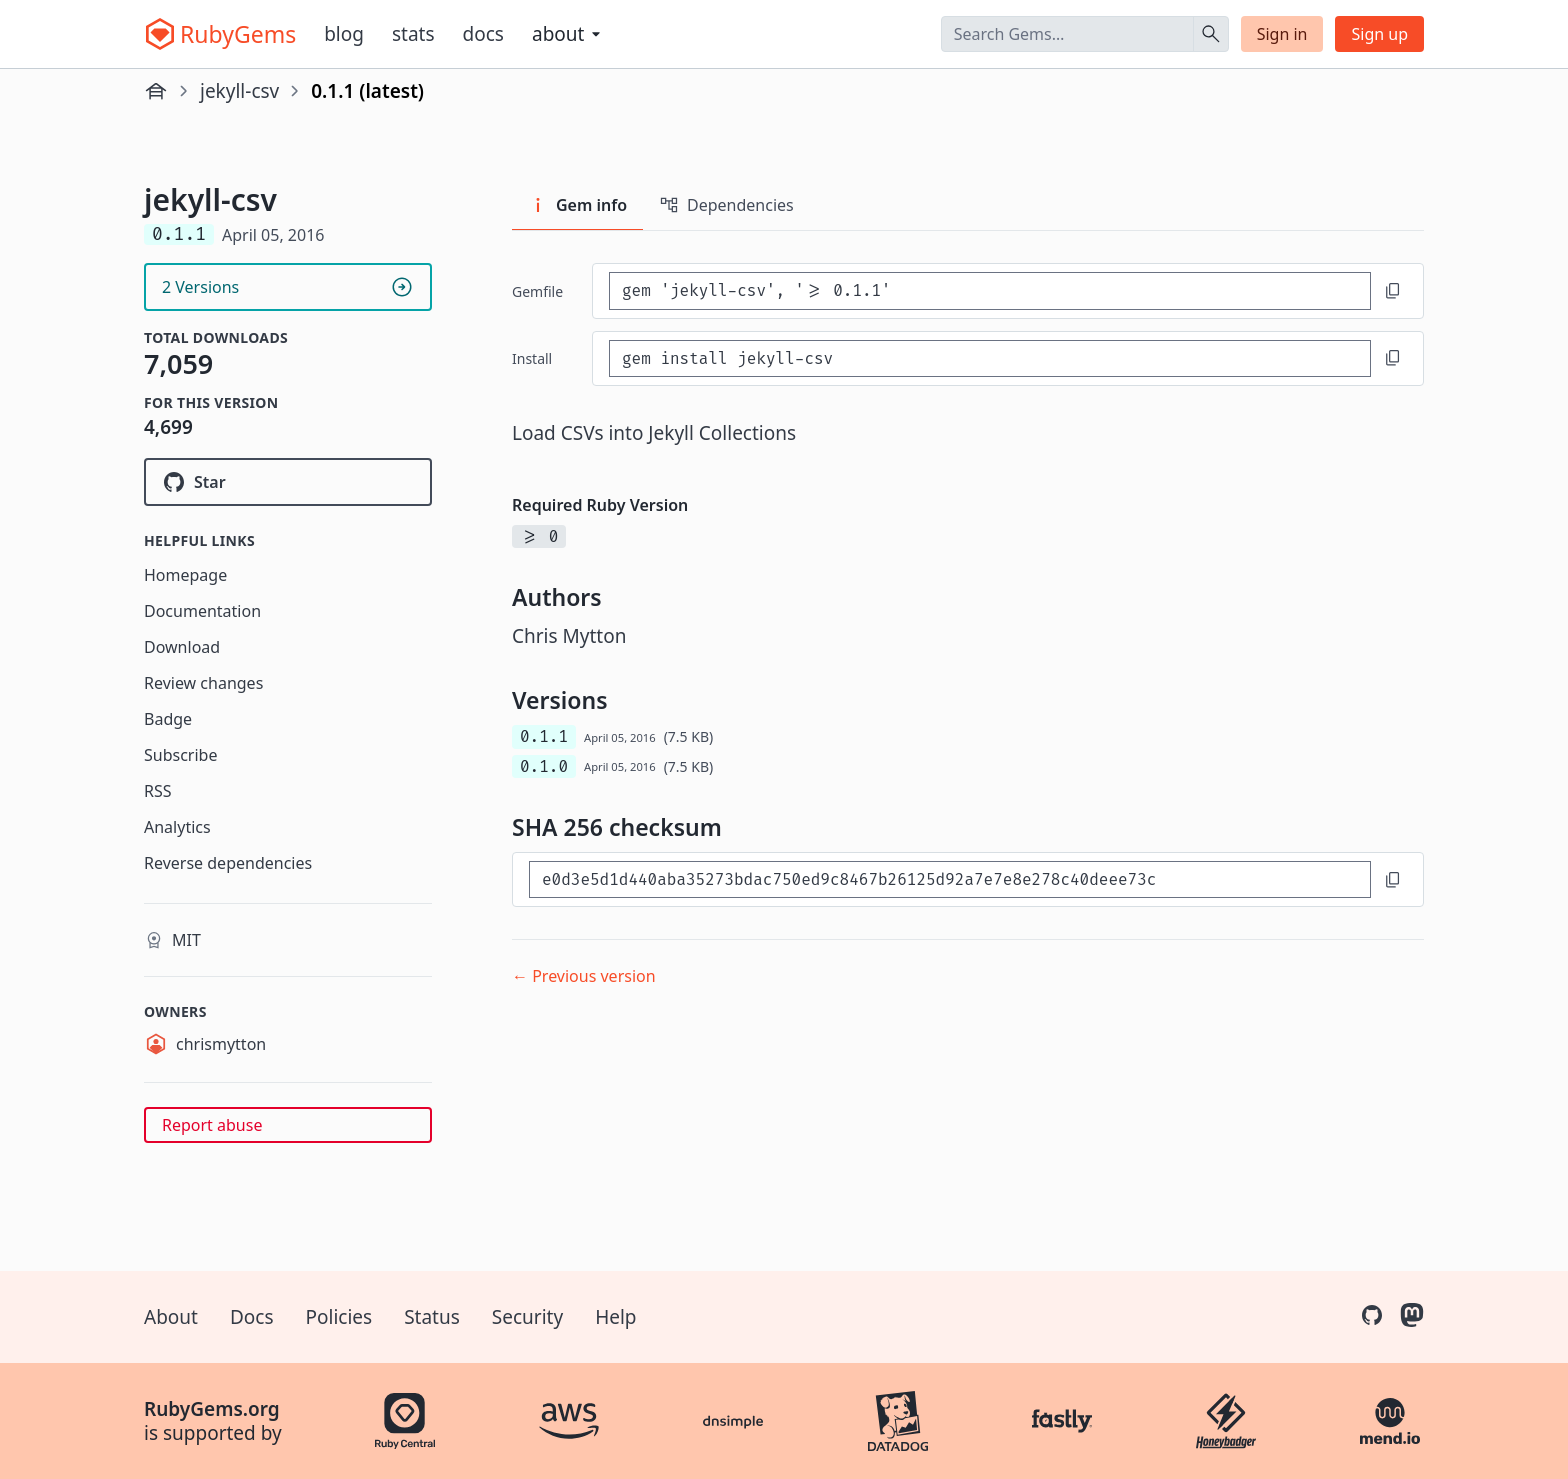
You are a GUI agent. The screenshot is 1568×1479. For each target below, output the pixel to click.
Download (182, 647)
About (171, 1317)
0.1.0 (544, 766)
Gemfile (537, 291)
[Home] (156, 91)
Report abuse (212, 1125)
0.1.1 (544, 736)
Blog (344, 34)
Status (432, 1317)
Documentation (202, 611)
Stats (413, 34)
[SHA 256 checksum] (950, 879)
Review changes (203, 683)
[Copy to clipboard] (1393, 291)
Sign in (1282, 34)
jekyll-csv (239, 91)
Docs (483, 34)
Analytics (177, 827)
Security (527, 1317)
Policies (339, 1317)
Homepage (185, 575)
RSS (158, 791)
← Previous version (584, 976)
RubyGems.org (212, 1409)
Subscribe (180, 755)
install (532, 358)
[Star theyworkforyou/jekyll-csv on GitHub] (288, 482)
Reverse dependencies (228, 863)
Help (615, 1317)
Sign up (1379, 34)
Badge (168, 719)
